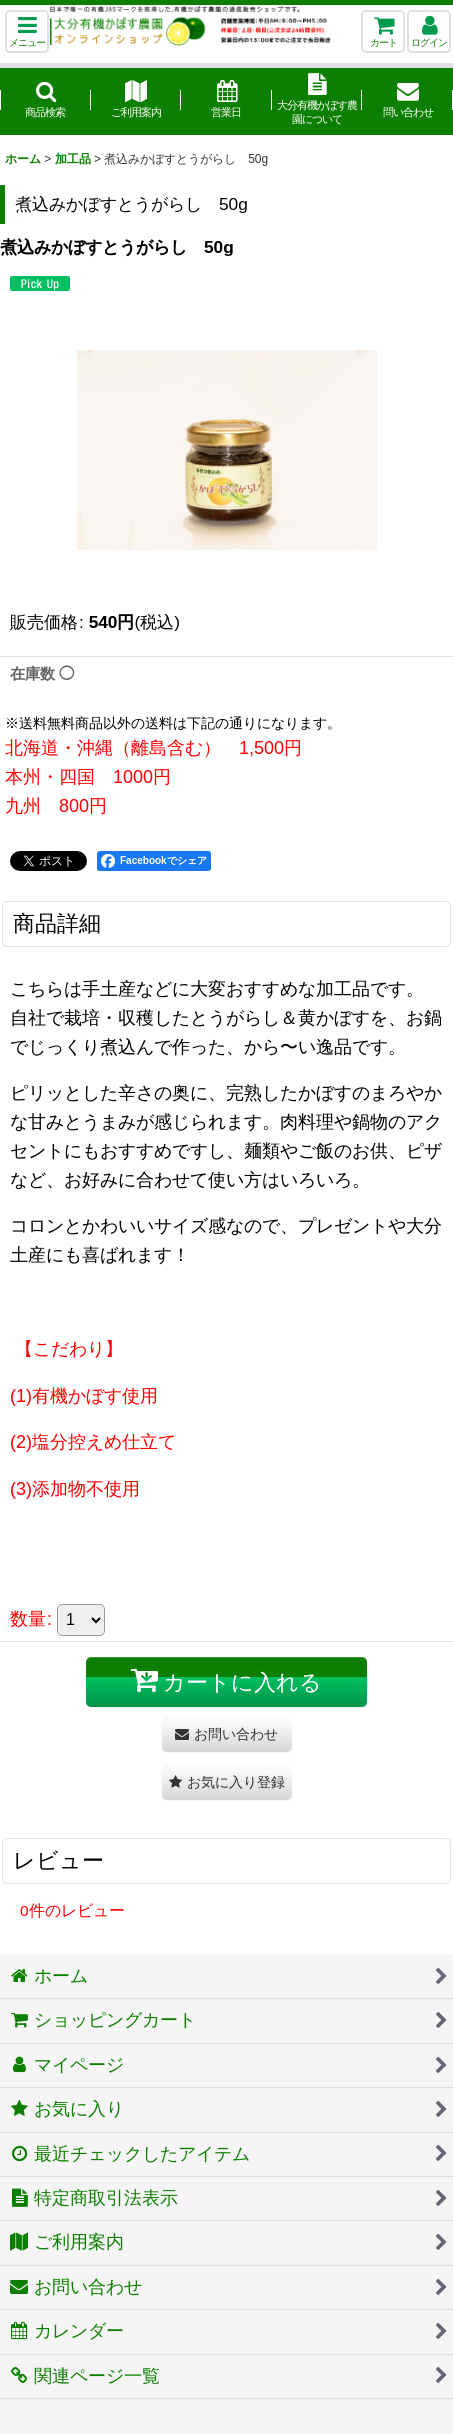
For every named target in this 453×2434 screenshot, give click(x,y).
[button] (27, 31)
